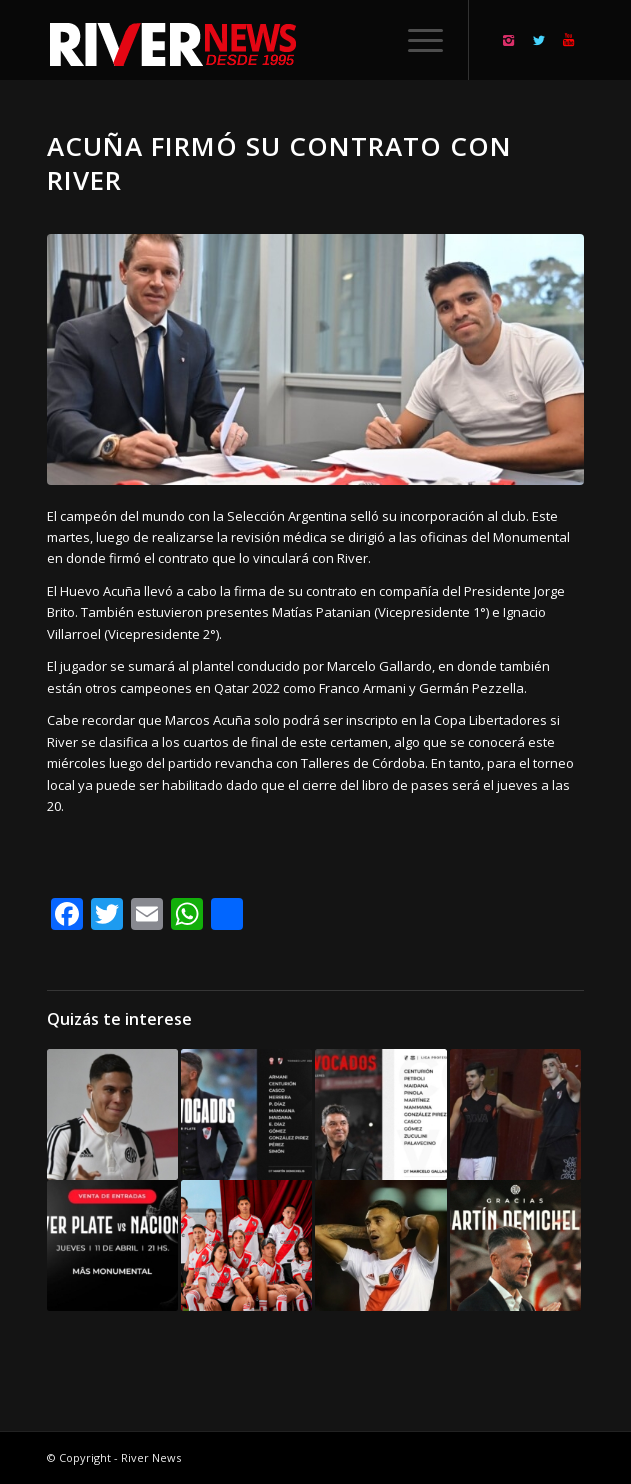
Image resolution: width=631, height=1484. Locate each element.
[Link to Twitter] (539, 40)
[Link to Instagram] (509, 40)
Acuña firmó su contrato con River (279, 163)
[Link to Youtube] (569, 40)
